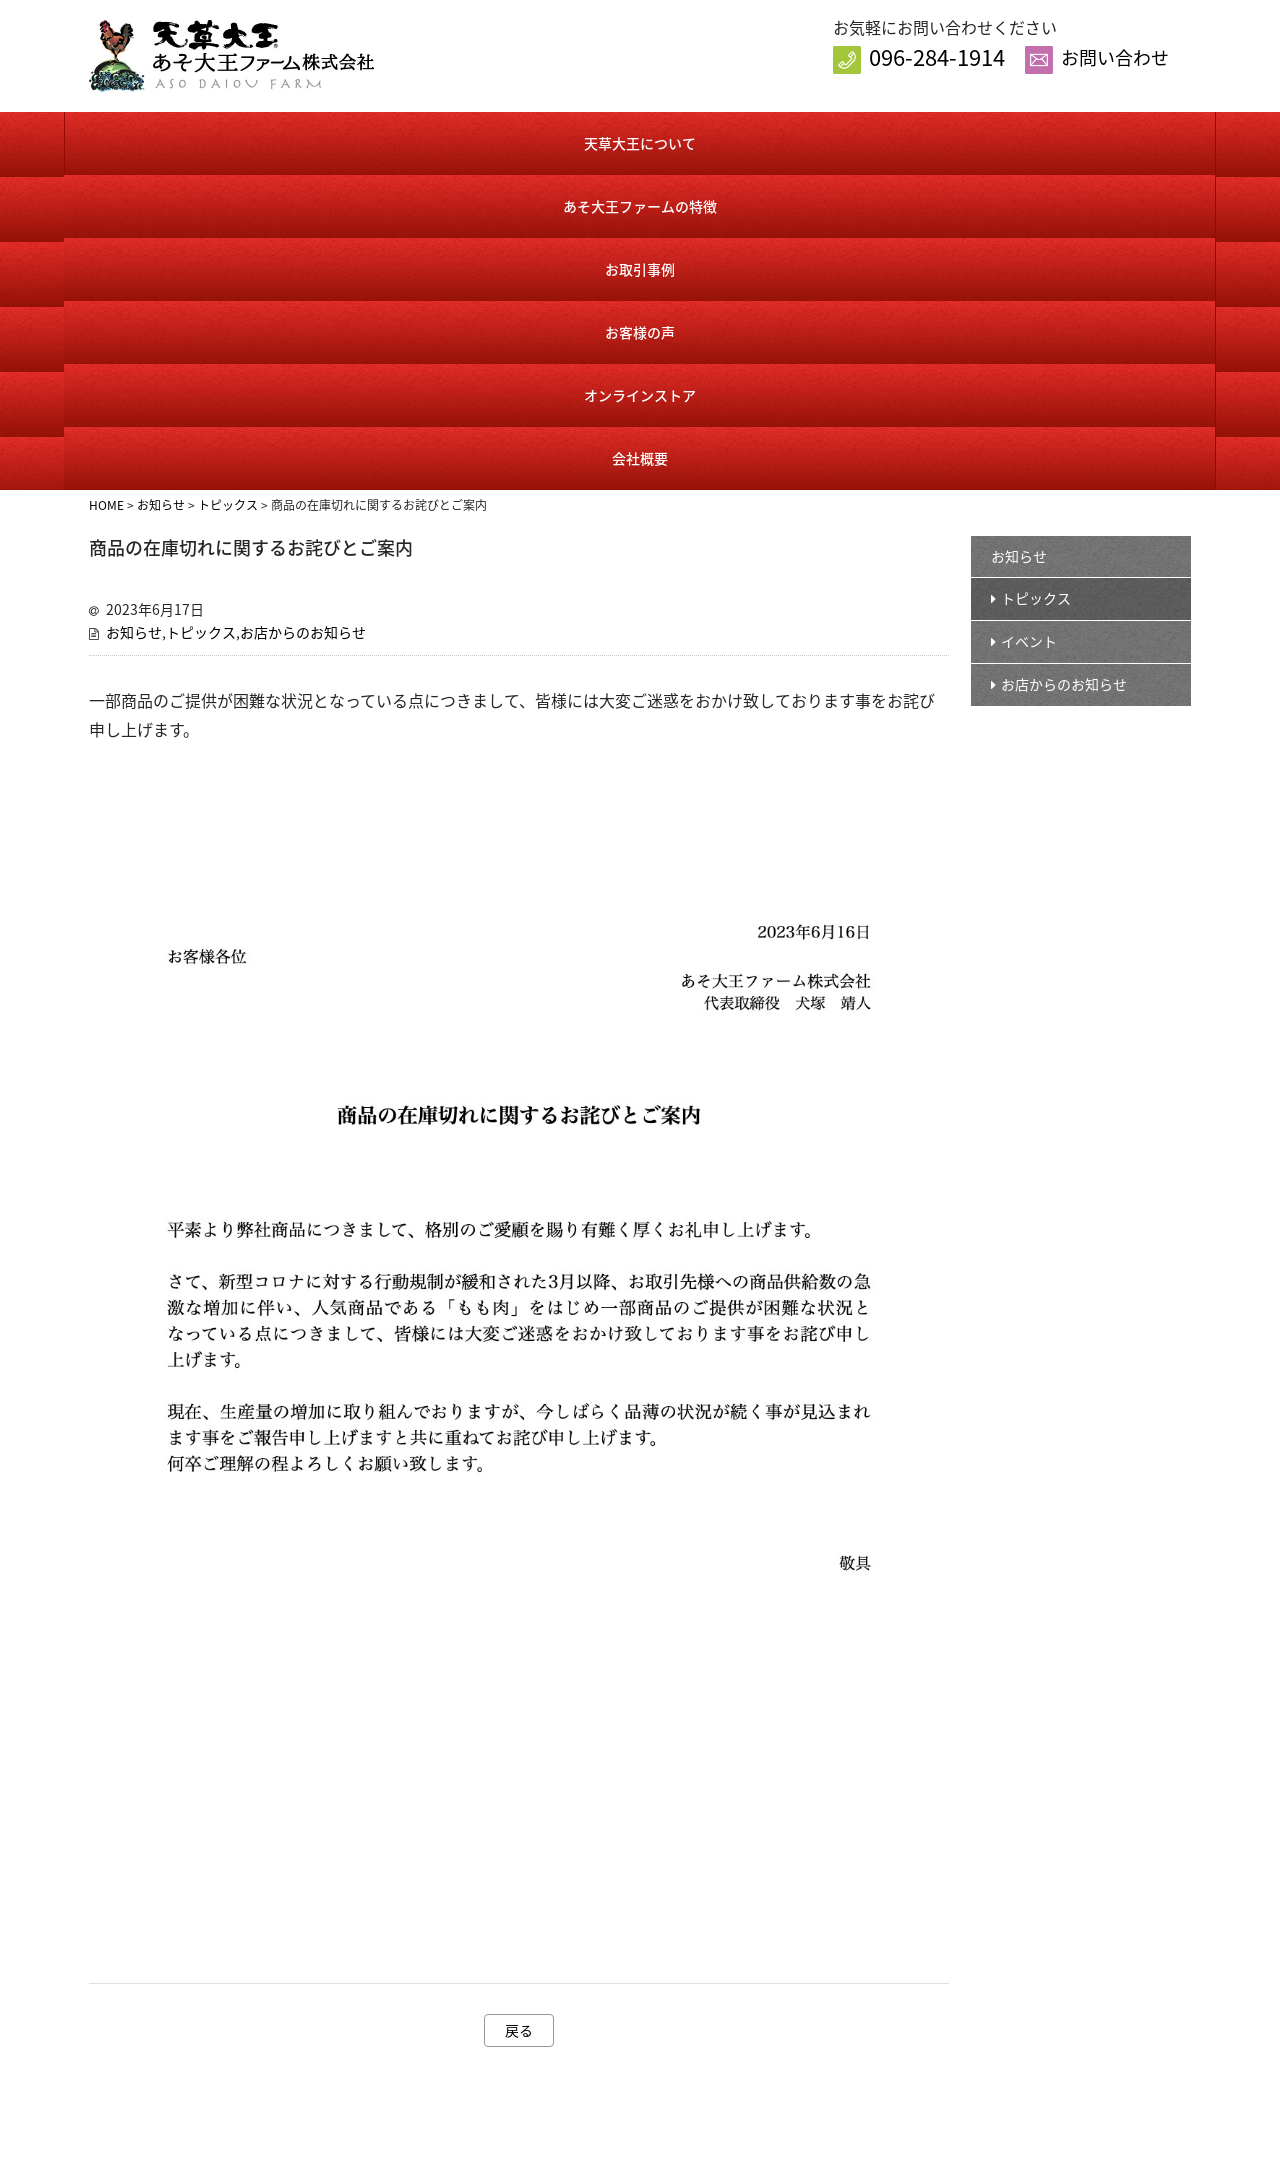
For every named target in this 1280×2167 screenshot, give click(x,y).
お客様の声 (733, 141)
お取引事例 (542, 141)
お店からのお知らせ (303, 312)
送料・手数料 (838, 2063)
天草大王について (160, 141)
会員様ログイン (844, 1967)
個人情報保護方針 (1047, 1967)
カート (818, 1999)
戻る (519, 1710)
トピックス (201, 312)
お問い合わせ (1115, 57)
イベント (1029, 321)
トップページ (623, 1903)
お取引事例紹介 (629, 2031)
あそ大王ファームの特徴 (350, 141)
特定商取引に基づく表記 (870, 2031)
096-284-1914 (937, 56)
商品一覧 (825, 1935)
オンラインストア (924, 141)
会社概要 (1118, 141)
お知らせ (134, 312)
